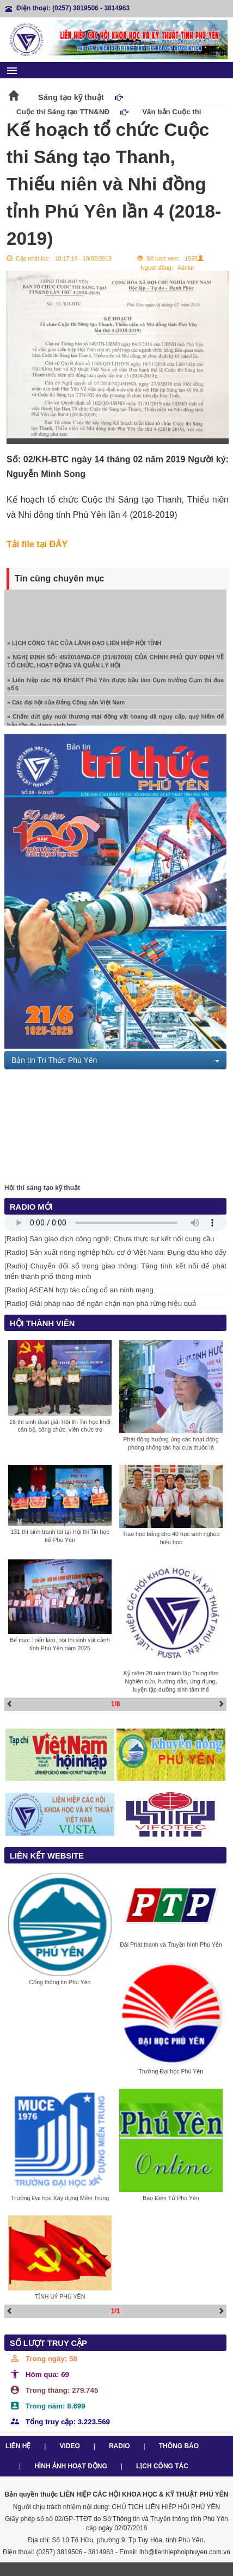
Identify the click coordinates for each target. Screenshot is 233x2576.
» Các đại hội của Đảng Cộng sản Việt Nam (66, 705)
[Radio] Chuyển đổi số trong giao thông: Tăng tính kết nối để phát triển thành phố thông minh (115, 1271)
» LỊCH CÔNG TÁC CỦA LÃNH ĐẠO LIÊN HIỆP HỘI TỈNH (84, 645)
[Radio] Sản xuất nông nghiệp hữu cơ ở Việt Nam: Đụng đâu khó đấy (115, 1252)
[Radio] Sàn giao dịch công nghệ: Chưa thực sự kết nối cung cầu (109, 1239)
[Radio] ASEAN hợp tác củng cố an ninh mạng (79, 1290)
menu (12, 70)
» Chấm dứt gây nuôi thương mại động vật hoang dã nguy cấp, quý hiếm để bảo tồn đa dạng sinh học (115, 723)
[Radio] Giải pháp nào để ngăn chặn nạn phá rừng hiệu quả (100, 1303)
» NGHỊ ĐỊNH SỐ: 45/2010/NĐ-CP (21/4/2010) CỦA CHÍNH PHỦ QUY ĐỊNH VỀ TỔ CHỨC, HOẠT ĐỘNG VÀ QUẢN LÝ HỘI (115, 664)
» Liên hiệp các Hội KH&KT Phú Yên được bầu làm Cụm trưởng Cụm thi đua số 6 (115, 686)
